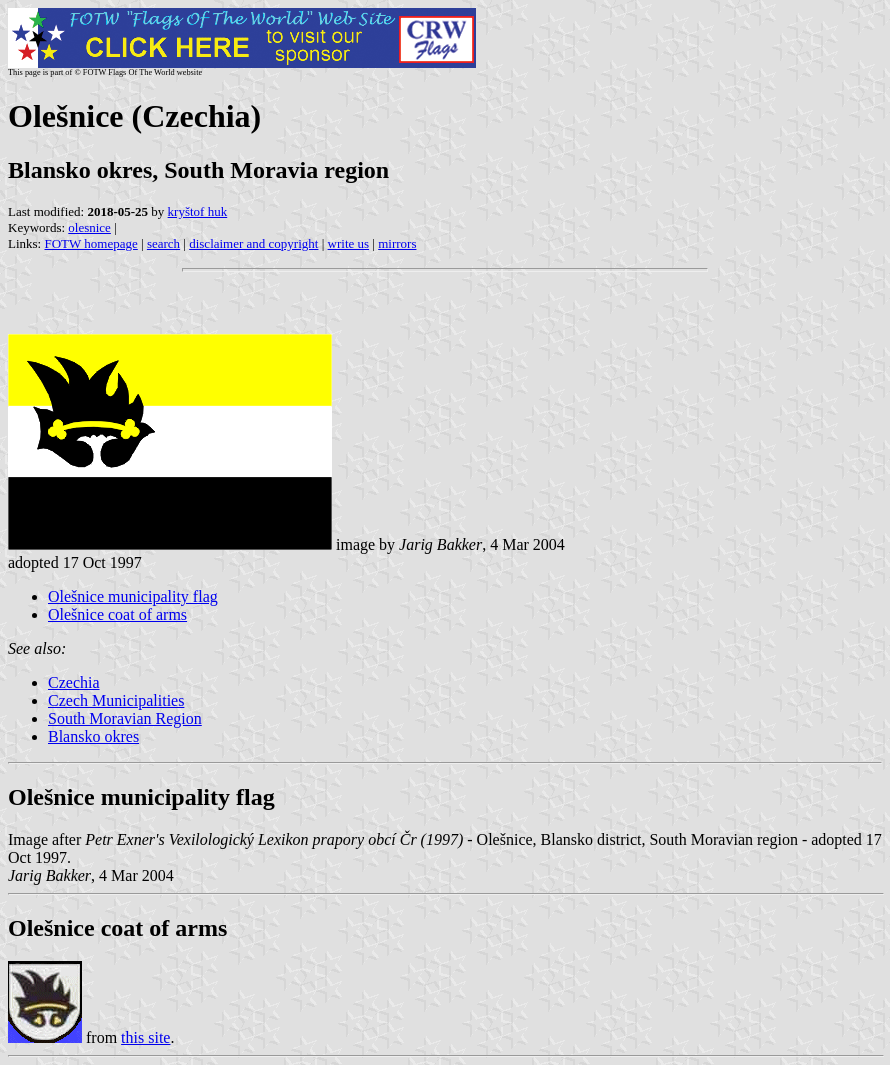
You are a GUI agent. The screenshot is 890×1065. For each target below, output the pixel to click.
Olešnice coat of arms (117, 614)
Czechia (74, 682)
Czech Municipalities (116, 700)
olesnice (89, 227)
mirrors (397, 243)
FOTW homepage (90, 243)
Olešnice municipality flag (133, 596)
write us (349, 243)
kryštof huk (198, 211)
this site (145, 1037)
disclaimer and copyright (253, 243)
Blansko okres (93, 736)
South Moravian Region (125, 718)
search (163, 243)
